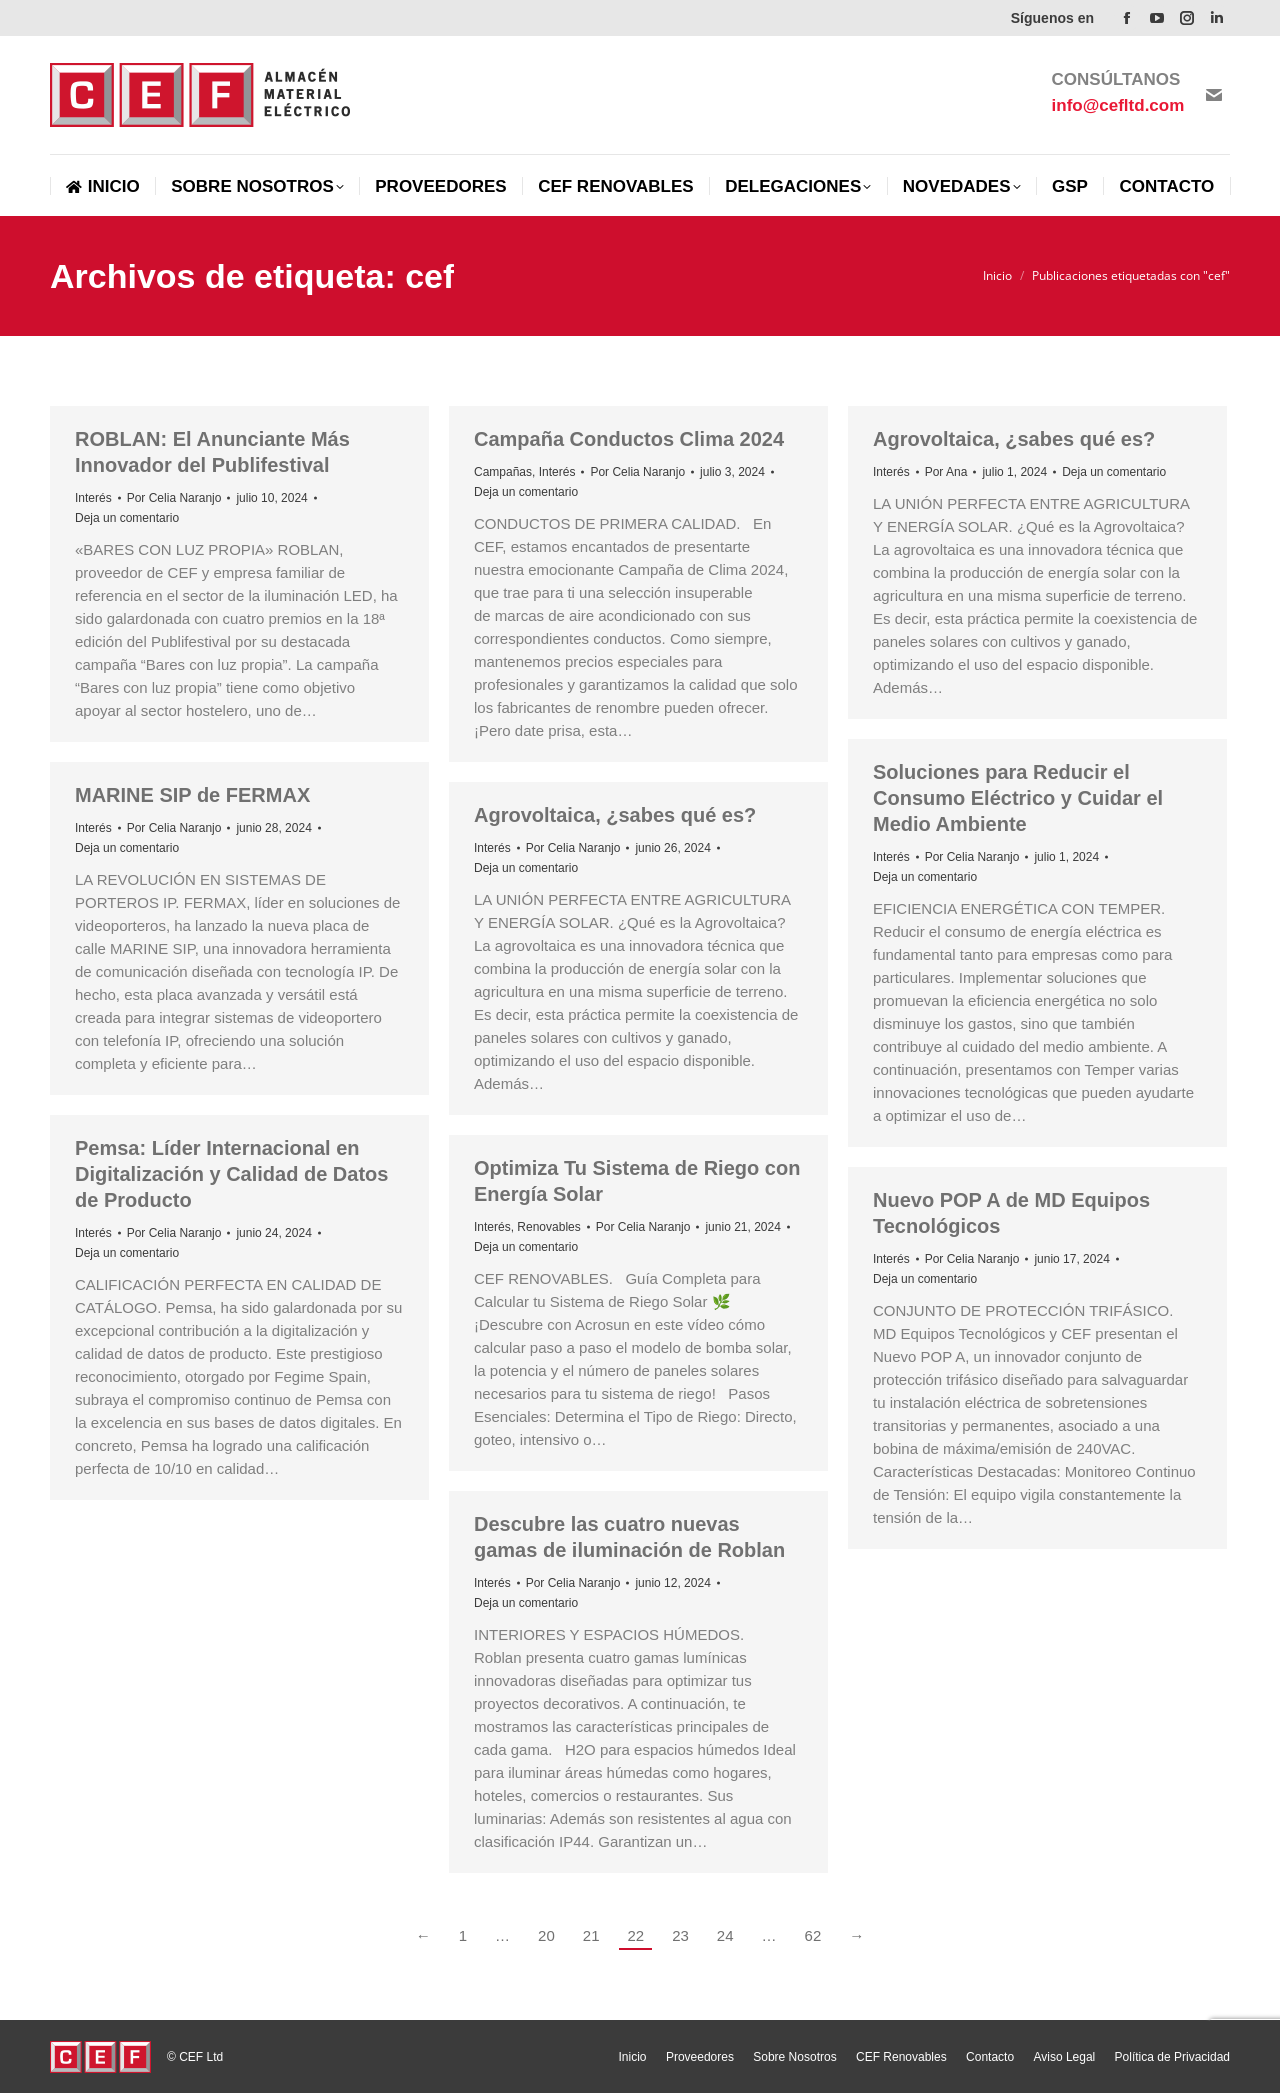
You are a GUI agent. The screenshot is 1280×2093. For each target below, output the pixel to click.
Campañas (503, 472)
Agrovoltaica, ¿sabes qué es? (1014, 439)
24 (725, 1935)
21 (591, 1935)
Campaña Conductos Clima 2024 (629, 439)
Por (174, 498)
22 (635, 1935)
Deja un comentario (127, 518)
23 (680, 1935)
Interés (93, 498)
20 (546, 1935)
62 (813, 1935)
